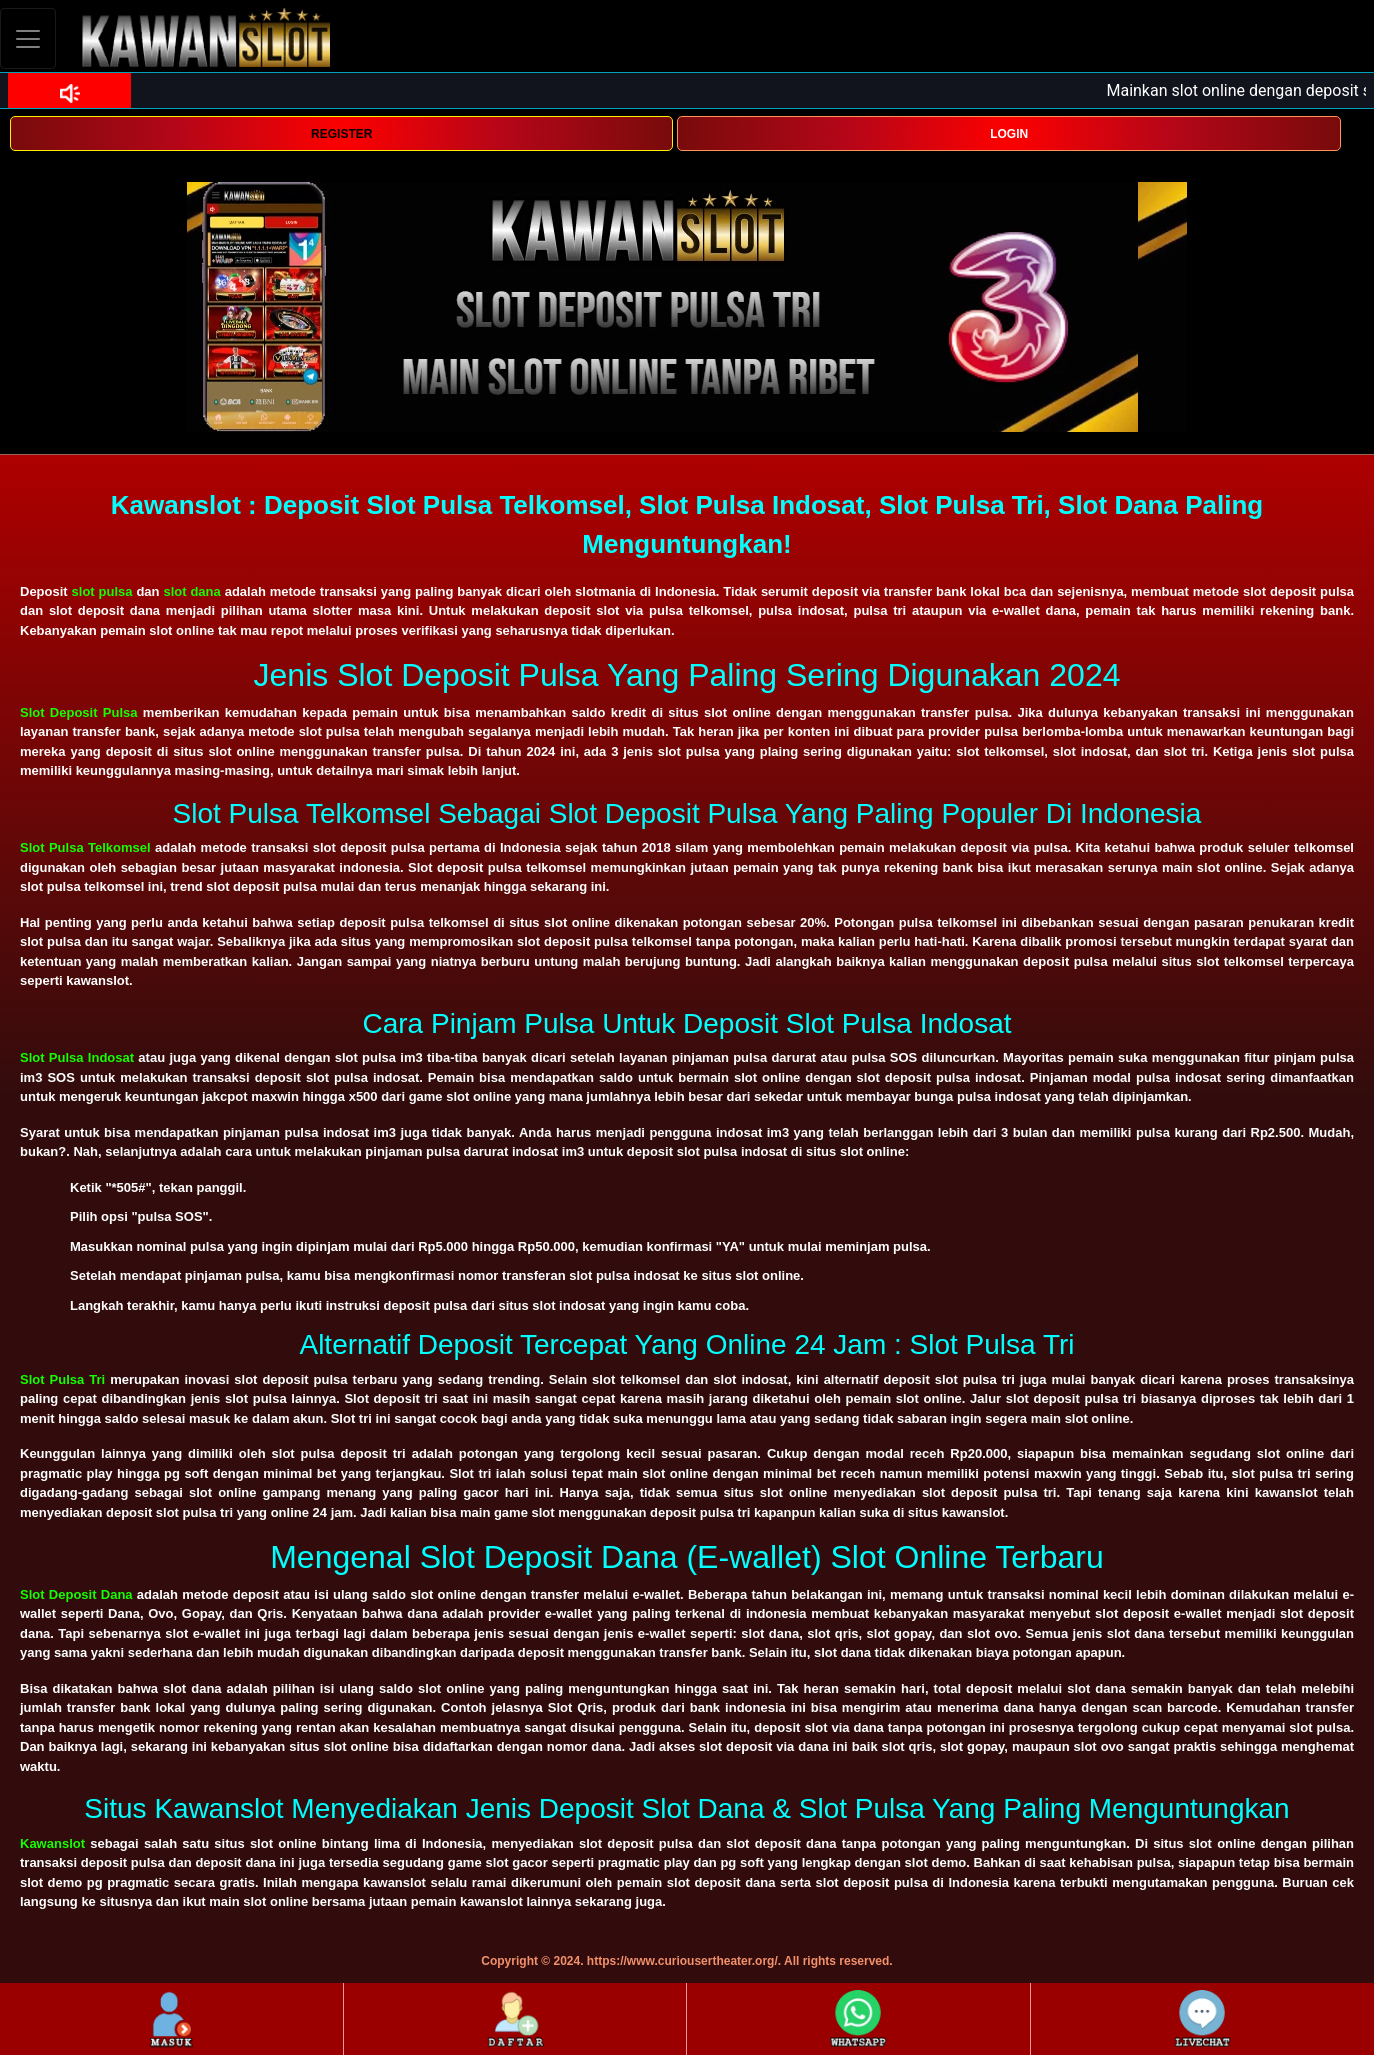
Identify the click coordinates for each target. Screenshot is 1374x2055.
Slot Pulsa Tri (62, 1379)
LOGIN (1009, 134)
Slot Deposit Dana (76, 1594)
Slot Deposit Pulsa (79, 712)
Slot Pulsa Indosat (77, 1057)
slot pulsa (102, 591)
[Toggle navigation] (28, 38)
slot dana (191, 591)
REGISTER (341, 134)
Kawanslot (52, 1843)
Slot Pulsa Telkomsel (85, 847)
